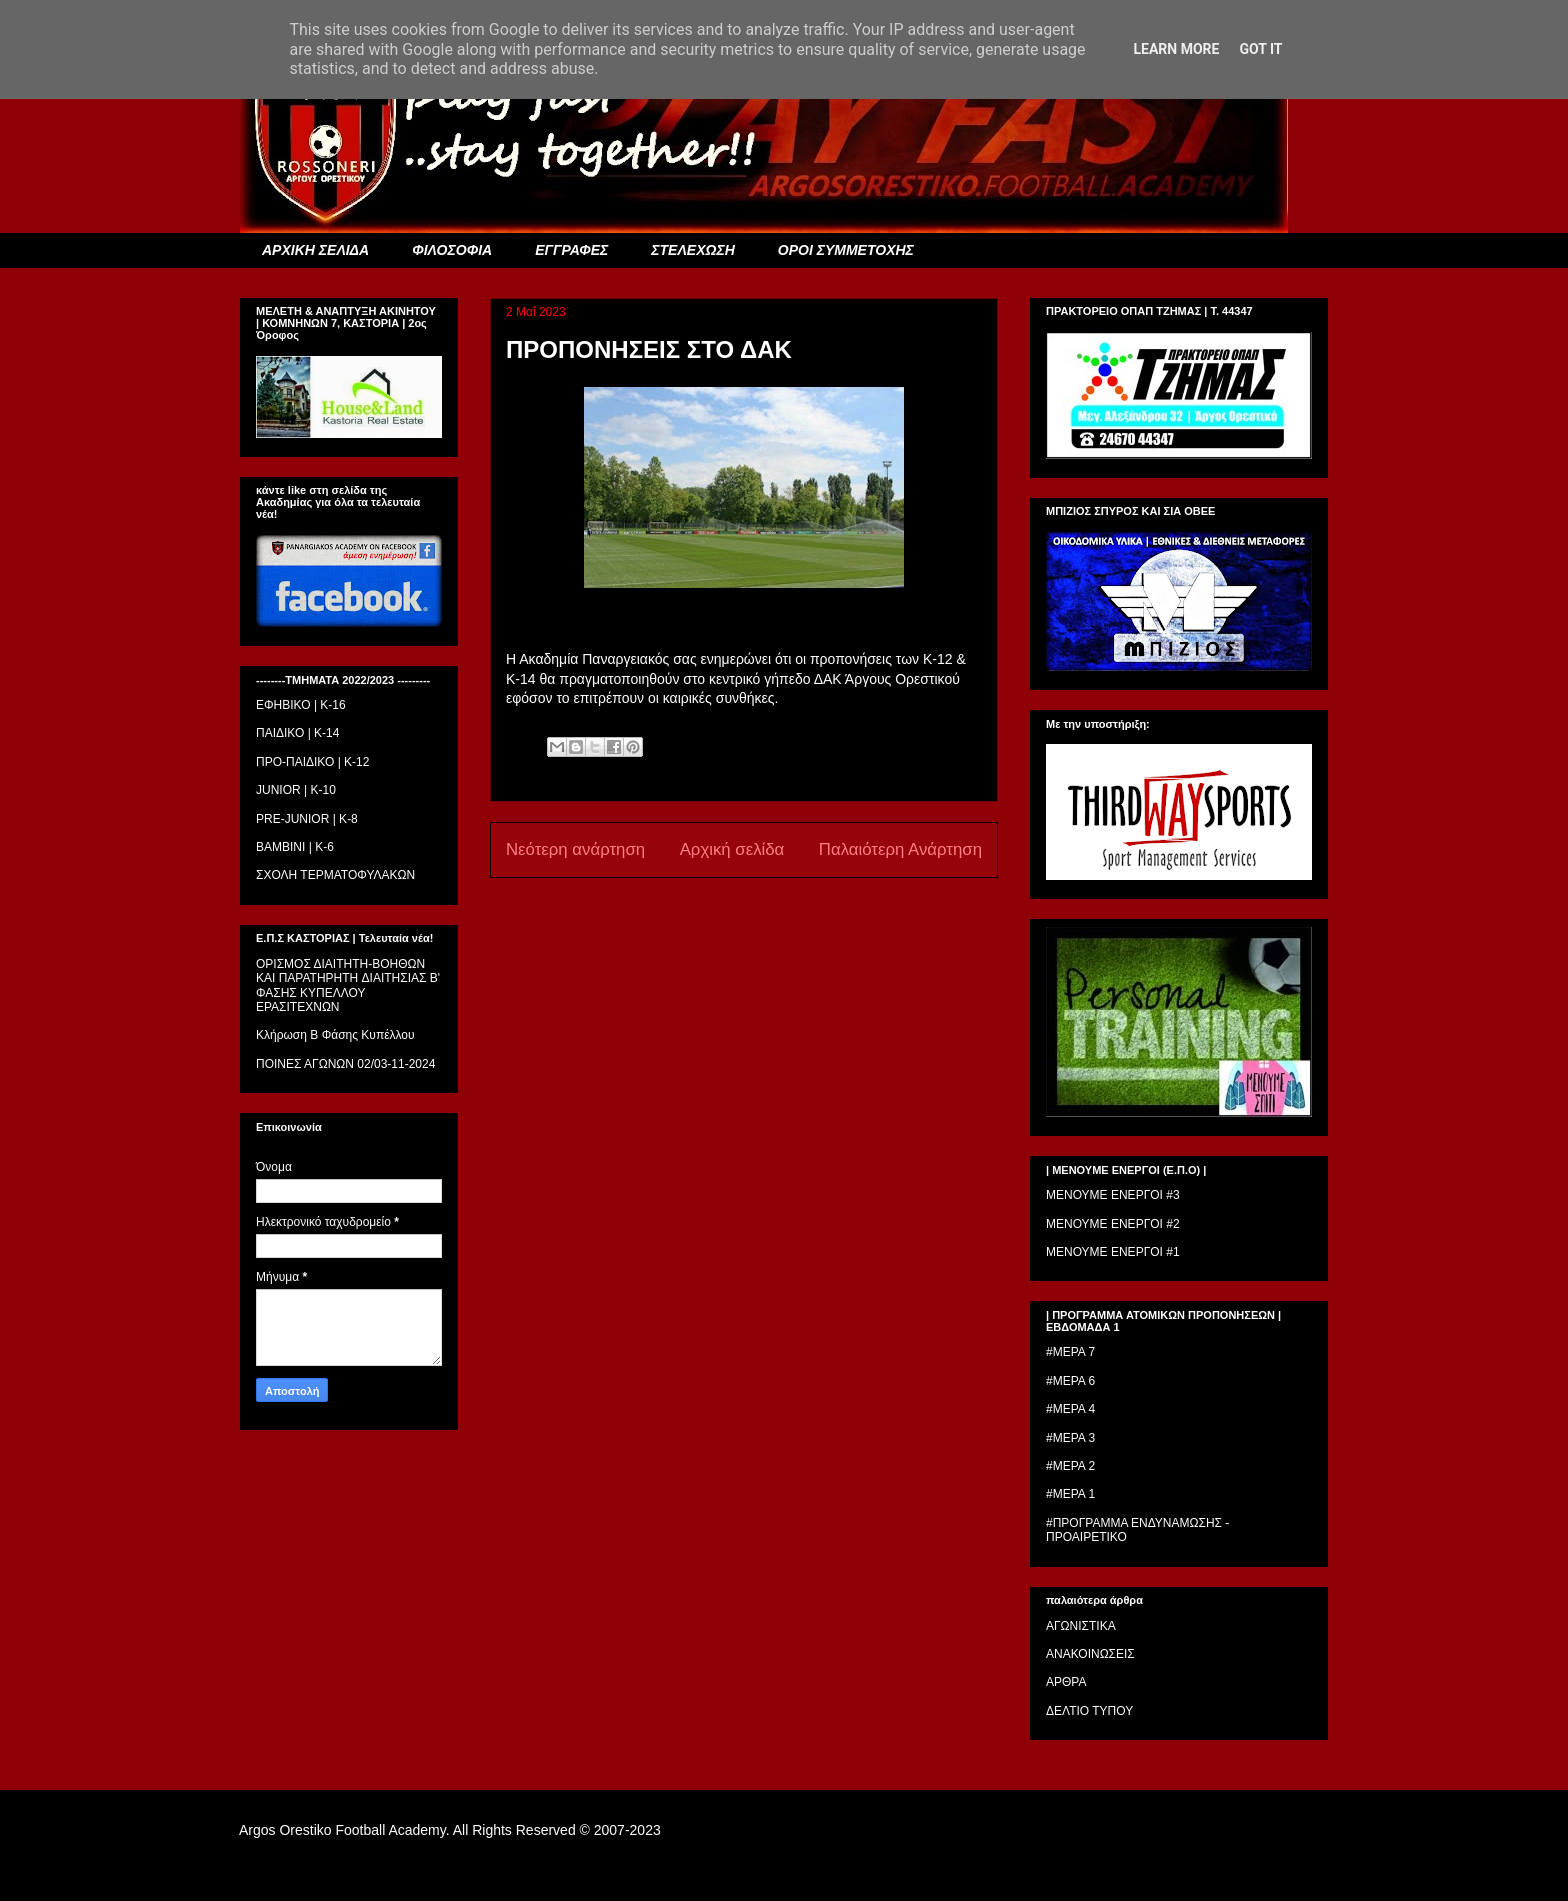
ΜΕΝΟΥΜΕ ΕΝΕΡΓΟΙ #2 (1113, 1224)
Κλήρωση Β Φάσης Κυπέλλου (335, 1035)
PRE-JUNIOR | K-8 (307, 819)
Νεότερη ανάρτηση (575, 849)
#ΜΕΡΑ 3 (1070, 1438)
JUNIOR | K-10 (296, 790)
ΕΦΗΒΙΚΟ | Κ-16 (301, 705)
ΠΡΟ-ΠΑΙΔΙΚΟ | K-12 (312, 762)
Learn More (1176, 49)
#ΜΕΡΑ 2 (1070, 1466)
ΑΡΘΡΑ (1066, 1682)
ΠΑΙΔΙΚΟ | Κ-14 (297, 733)
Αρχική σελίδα (732, 849)
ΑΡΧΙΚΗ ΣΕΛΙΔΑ (315, 250)
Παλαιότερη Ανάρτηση (900, 849)
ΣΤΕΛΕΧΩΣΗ (692, 250)
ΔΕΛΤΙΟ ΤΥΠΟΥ (1089, 1711)
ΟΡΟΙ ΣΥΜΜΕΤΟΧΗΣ (846, 250)
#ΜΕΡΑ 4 (1070, 1409)
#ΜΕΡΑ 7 (1070, 1352)
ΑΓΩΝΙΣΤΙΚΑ (1081, 1626)
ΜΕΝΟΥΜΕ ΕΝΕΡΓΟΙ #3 (1113, 1195)
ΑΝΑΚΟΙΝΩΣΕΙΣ (1090, 1654)
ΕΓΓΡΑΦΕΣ (571, 250)
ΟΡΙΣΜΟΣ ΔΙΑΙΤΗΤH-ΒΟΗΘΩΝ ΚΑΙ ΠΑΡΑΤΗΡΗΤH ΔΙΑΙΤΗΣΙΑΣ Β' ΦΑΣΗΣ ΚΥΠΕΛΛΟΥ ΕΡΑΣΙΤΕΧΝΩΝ (348, 985)
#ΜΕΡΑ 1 (1070, 1494)
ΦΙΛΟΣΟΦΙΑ (452, 250)
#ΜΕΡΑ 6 (1070, 1381)
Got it (1260, 49)
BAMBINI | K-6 (295, 847)
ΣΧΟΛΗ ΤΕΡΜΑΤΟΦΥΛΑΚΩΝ (335, 875)
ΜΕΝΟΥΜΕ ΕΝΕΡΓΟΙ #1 (1113, 1252)
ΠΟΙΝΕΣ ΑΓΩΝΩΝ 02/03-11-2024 (345, 1064)
